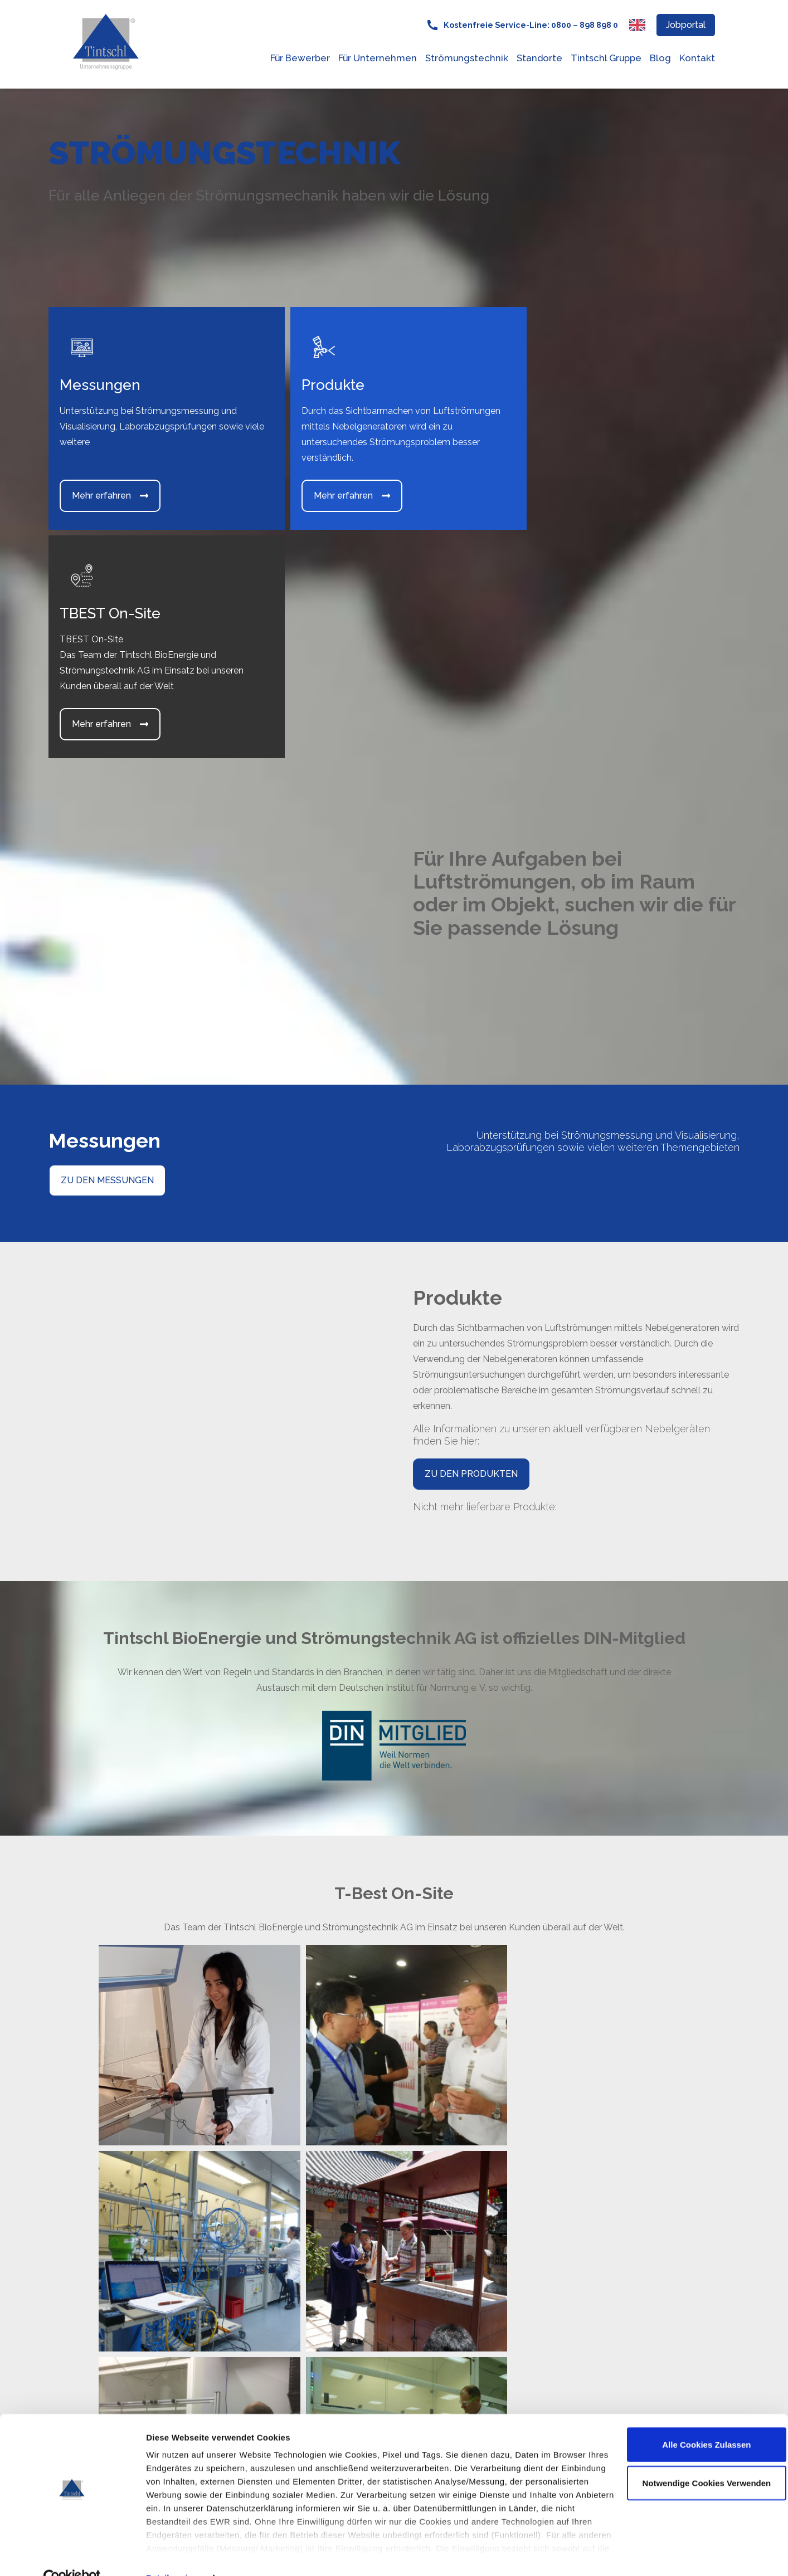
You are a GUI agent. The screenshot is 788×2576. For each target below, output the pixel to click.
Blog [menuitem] (660, 58)
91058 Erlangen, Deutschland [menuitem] (385, 2252)
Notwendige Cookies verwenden (695, 2460)
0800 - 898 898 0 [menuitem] (362, 2292)
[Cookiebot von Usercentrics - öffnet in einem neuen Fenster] (72, 2554)
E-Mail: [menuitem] (339, 2316)
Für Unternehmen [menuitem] (377, 58)
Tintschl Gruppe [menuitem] (606, 58)
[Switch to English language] (637, 25)
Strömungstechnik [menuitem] (466, 58)
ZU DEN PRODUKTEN (471, 1245)
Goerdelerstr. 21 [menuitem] (356, 2237)
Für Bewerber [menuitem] (300, 58)
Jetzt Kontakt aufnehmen (641, 2312)
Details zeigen (174, 2554)
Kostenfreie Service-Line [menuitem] (375, 2276)
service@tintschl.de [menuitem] (364, 2331)
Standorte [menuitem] (539, 58)
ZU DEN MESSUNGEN (107, 952)
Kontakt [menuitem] (697, 58)
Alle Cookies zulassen (694, 2421)
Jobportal (686, 24)
